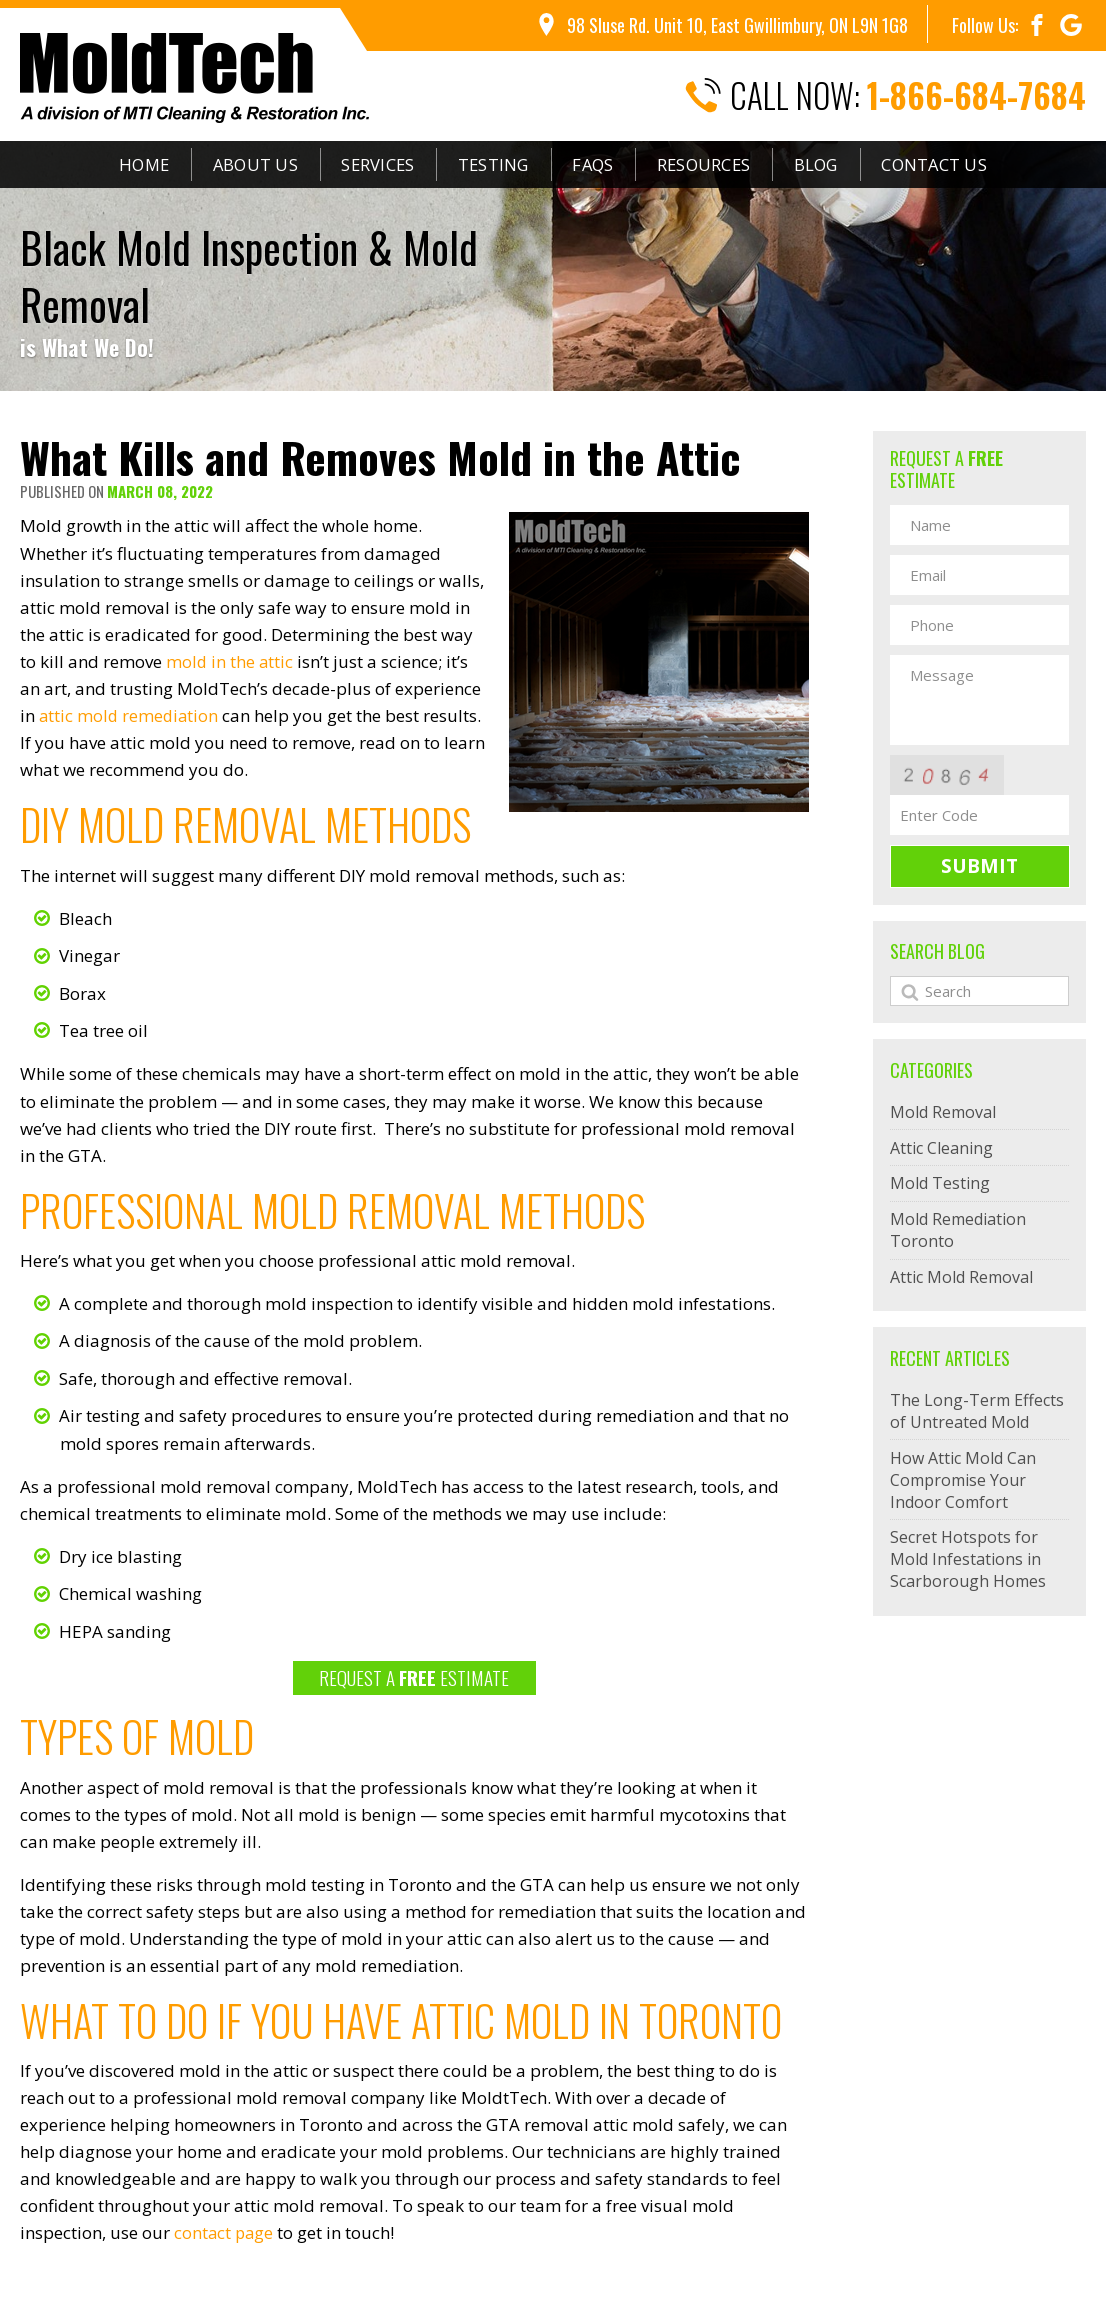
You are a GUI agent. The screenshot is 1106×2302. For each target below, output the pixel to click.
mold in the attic (230, 661)
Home (126, 165)
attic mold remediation (130, 715)
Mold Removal (943, 1112)
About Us (242, 165)
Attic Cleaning (941, 1148)
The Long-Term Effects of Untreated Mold (977, 1411)
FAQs (597, 165)
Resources (715, 165)
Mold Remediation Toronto (958, 1230)
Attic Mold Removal (961, 1277)
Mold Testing (940, 1183)
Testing (491, 165)
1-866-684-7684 (976, 95)
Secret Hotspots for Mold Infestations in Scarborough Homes (968, 1559)
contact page (225, 2232)
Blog (834, 165)
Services (369, 165)
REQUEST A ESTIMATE (414, 1677)
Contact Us (957, 165)
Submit (979, 866)
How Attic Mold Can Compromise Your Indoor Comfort (963, 1480)
